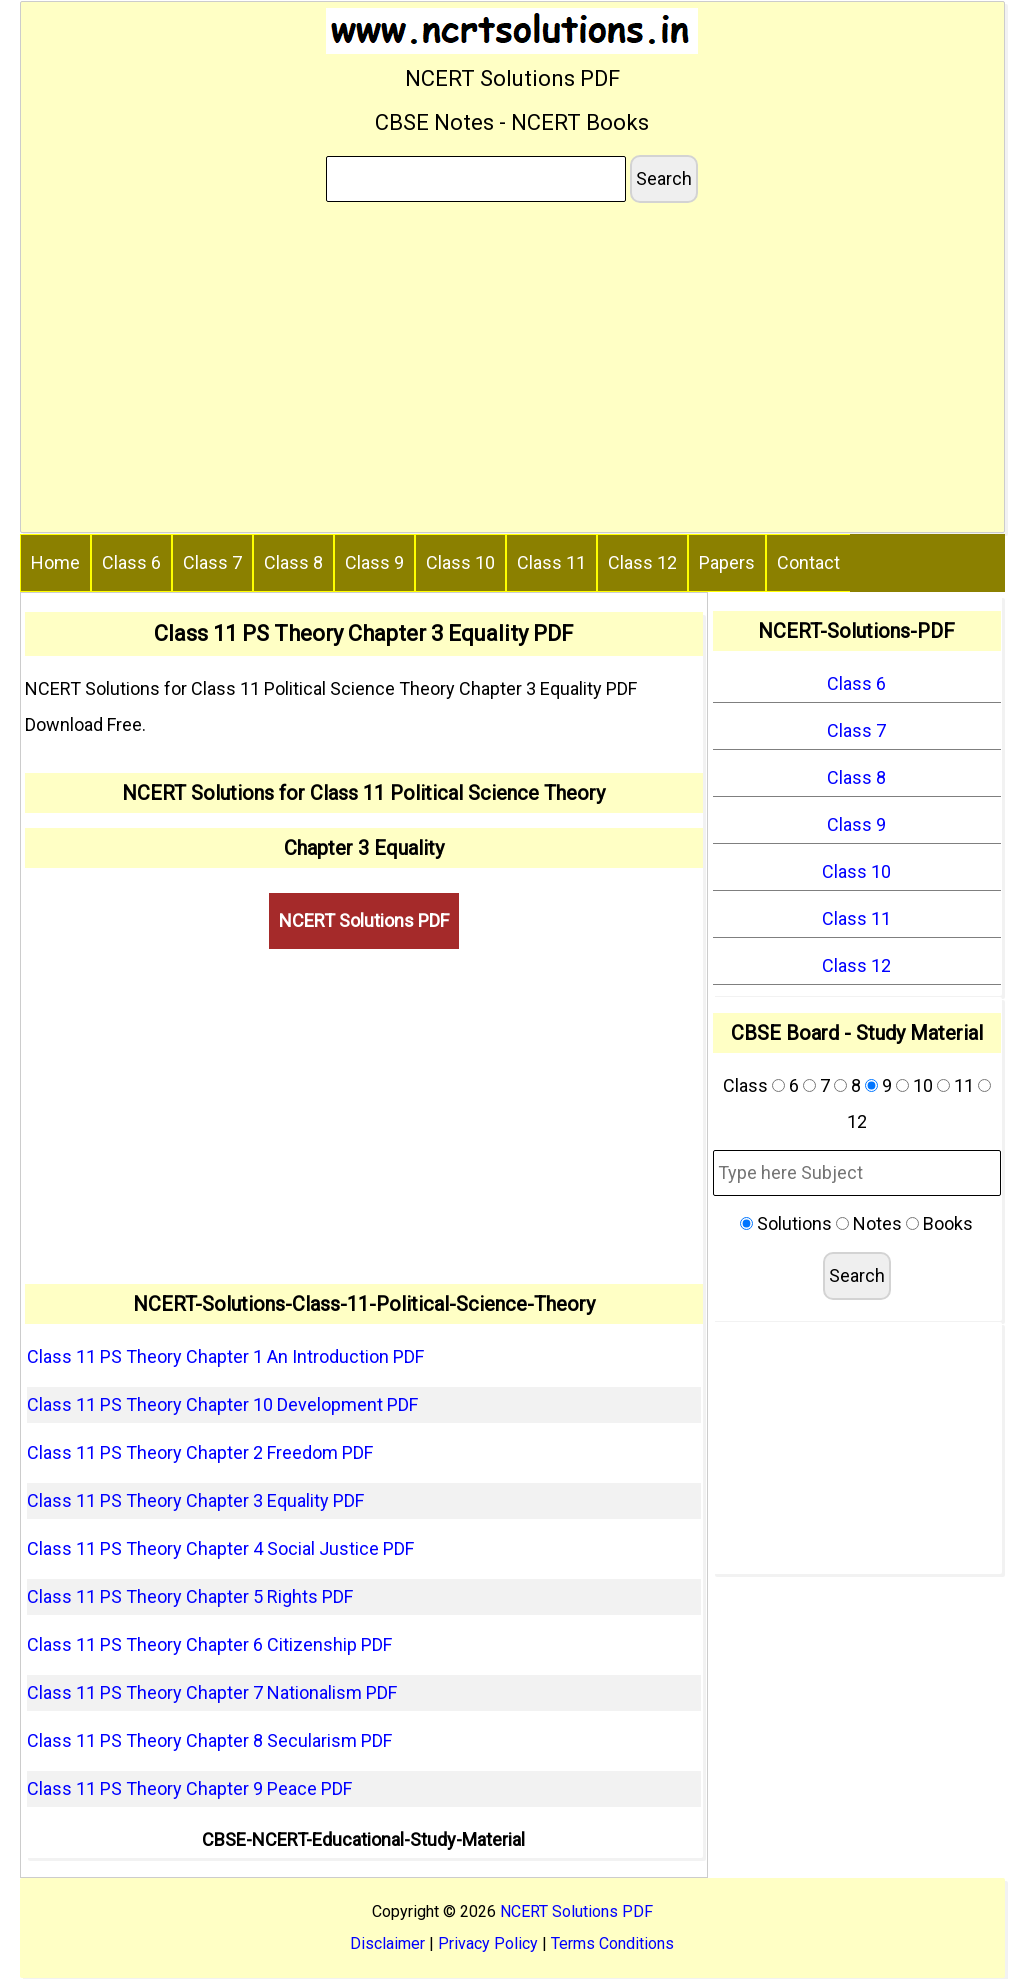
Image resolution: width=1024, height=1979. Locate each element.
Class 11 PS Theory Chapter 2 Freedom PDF (200, 1452)
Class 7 (212, 562)
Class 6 (131, 562)
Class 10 (460, 562)
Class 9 (374, 562)
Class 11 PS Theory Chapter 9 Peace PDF (189, 1788)
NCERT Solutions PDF (364, 920)
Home (55, 562)
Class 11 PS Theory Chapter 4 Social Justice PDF (220, 1548)
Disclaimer (387, 1943)
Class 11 (551, 562)
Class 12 (642, 562)
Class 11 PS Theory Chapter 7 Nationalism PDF (212, 1692)
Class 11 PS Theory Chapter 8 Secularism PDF (209, 1740)
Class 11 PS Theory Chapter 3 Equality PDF (195, 1500)
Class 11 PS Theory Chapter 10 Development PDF (222, 1404)
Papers (727, 562)
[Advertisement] (512, 371)
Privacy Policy (488, 1943)
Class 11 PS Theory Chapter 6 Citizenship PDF (209, 1644)
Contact (808, 562)
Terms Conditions (612, 1943)
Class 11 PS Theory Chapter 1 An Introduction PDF (225, 1356)
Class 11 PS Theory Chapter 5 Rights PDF (190, 1596)
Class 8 (293, 562)
